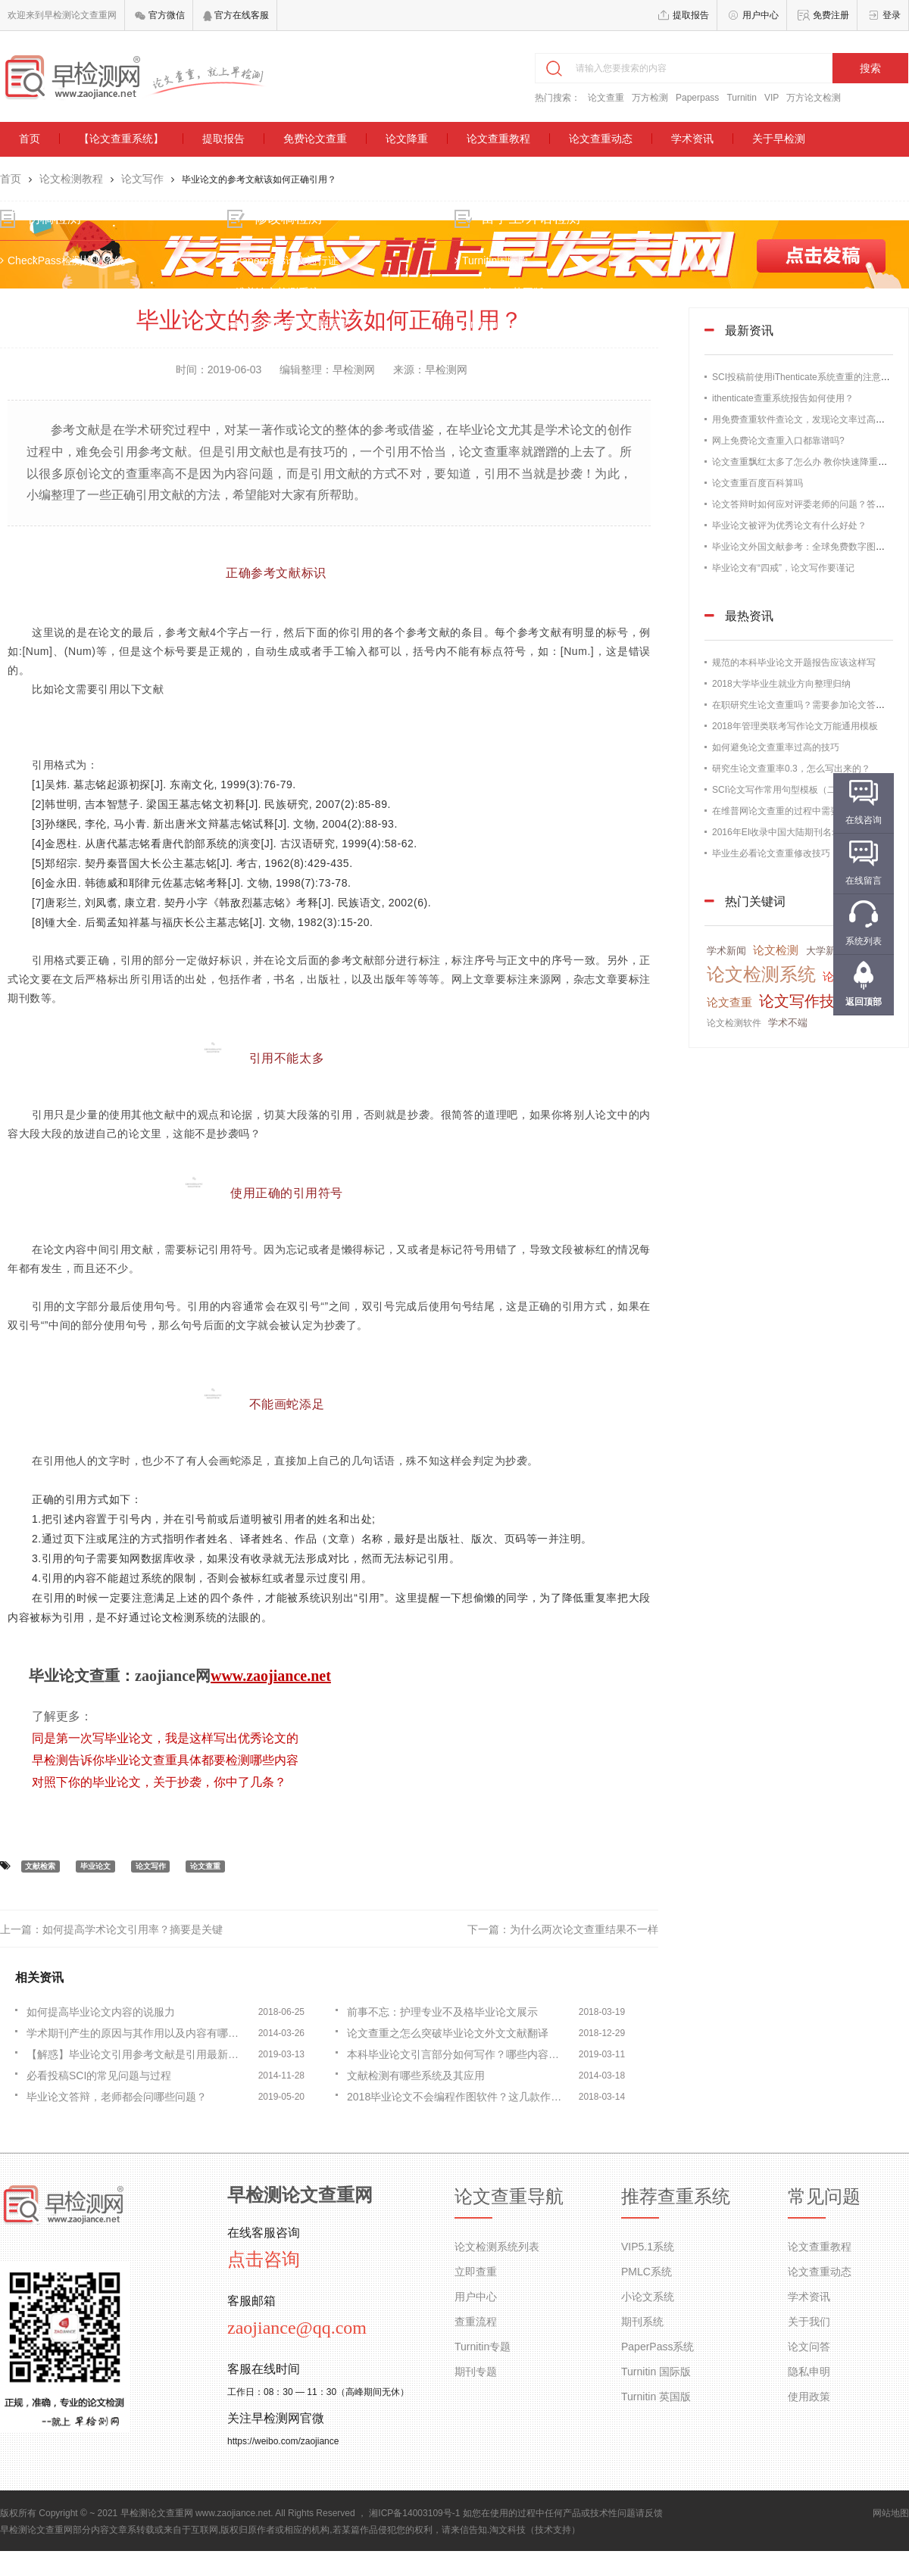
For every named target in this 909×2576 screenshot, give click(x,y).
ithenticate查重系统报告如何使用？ (783, 398)
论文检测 (775, 949)
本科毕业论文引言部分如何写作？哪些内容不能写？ (458, 2054)
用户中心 (760, 15)
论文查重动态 (601, 138)
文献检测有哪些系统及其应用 (416, 2075)
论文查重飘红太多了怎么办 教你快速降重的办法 (808, 462)
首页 (29, 138)
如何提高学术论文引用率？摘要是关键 (132, 1929)
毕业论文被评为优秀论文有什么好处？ (789, 525)
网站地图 (891, 2513)
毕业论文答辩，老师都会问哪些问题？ (117, 2097)
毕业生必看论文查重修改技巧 (771, 853)
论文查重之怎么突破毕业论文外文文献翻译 (447, 2033)
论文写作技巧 (804, 1001)
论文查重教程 (498, 138)
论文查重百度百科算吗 (757, 483)
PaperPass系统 (657, 2347)
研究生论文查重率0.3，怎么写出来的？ (791, 768)
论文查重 (606, 97)
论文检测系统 (761, 974)
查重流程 (475, 2322)
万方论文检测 (813, 97)
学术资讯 (692, 138)
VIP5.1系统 (647, 2247)
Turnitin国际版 (491, 275)
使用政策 (809, 2396)
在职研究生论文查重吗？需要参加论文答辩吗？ (807, 705)
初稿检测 (75, 232)
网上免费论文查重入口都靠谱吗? (778, 440)
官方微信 (159, 15)
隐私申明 (809, 2371)
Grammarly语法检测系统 (516, 338)
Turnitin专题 (482, 2347)
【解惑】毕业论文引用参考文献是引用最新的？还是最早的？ (138, 2054)
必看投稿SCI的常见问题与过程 (99, 2075)
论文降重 (407, 138)
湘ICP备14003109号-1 (414, 2513)
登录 (891, 15)
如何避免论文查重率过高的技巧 (775, 747)
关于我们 (809, 2322)
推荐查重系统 (675, 2196)
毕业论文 (95, 1866)
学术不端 (787, 1022)
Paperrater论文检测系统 (298, 338)
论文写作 (142, 179)
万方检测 (650, 97)
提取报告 (691, 15)
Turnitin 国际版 (656, 2371)
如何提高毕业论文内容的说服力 (101, 2012)
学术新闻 (726, 950)
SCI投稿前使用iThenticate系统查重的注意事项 (805, 377)
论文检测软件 (734, 1023)
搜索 (870, 68)
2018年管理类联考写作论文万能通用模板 (795, 726)
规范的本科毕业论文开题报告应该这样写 (794, 662)
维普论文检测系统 (284, 307)
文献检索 (40, 1866)
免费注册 (831, 15)
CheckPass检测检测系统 (83, 275)
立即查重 (475, 2272)
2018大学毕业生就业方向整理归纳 (781, 683)
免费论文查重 (315, 138)
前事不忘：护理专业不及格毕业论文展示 (442, 2012)
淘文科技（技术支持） (534, 2530)
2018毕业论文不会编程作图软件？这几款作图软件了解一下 (458, 2097)
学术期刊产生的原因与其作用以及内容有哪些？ (138, 2033)
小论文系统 (647, 2297)
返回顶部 (863, 1001)
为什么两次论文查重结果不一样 (584, 1929)
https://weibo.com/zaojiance (283, 2441)
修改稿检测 (298, 232)
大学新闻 (825, 950)
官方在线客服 (236, 15)
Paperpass (697, 97)
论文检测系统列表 (496, 2247)
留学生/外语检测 (530, 232)
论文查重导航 (509, 2196)
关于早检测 (778, 138)
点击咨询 (263, 2259)
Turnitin (741, 97)
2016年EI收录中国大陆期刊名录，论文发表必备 (808, 832)
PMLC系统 (646, 2272)
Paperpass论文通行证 (293, 275)
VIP (771, 97)
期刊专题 (475, 2371)
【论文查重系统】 (121, 138)
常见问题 (824, 2196)
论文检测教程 (71, 179)
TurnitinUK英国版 (499, 307)
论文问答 (809, 2347)
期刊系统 (642, 2322)
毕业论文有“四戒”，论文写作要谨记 (783, 568)
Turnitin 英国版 (656, 2396)
